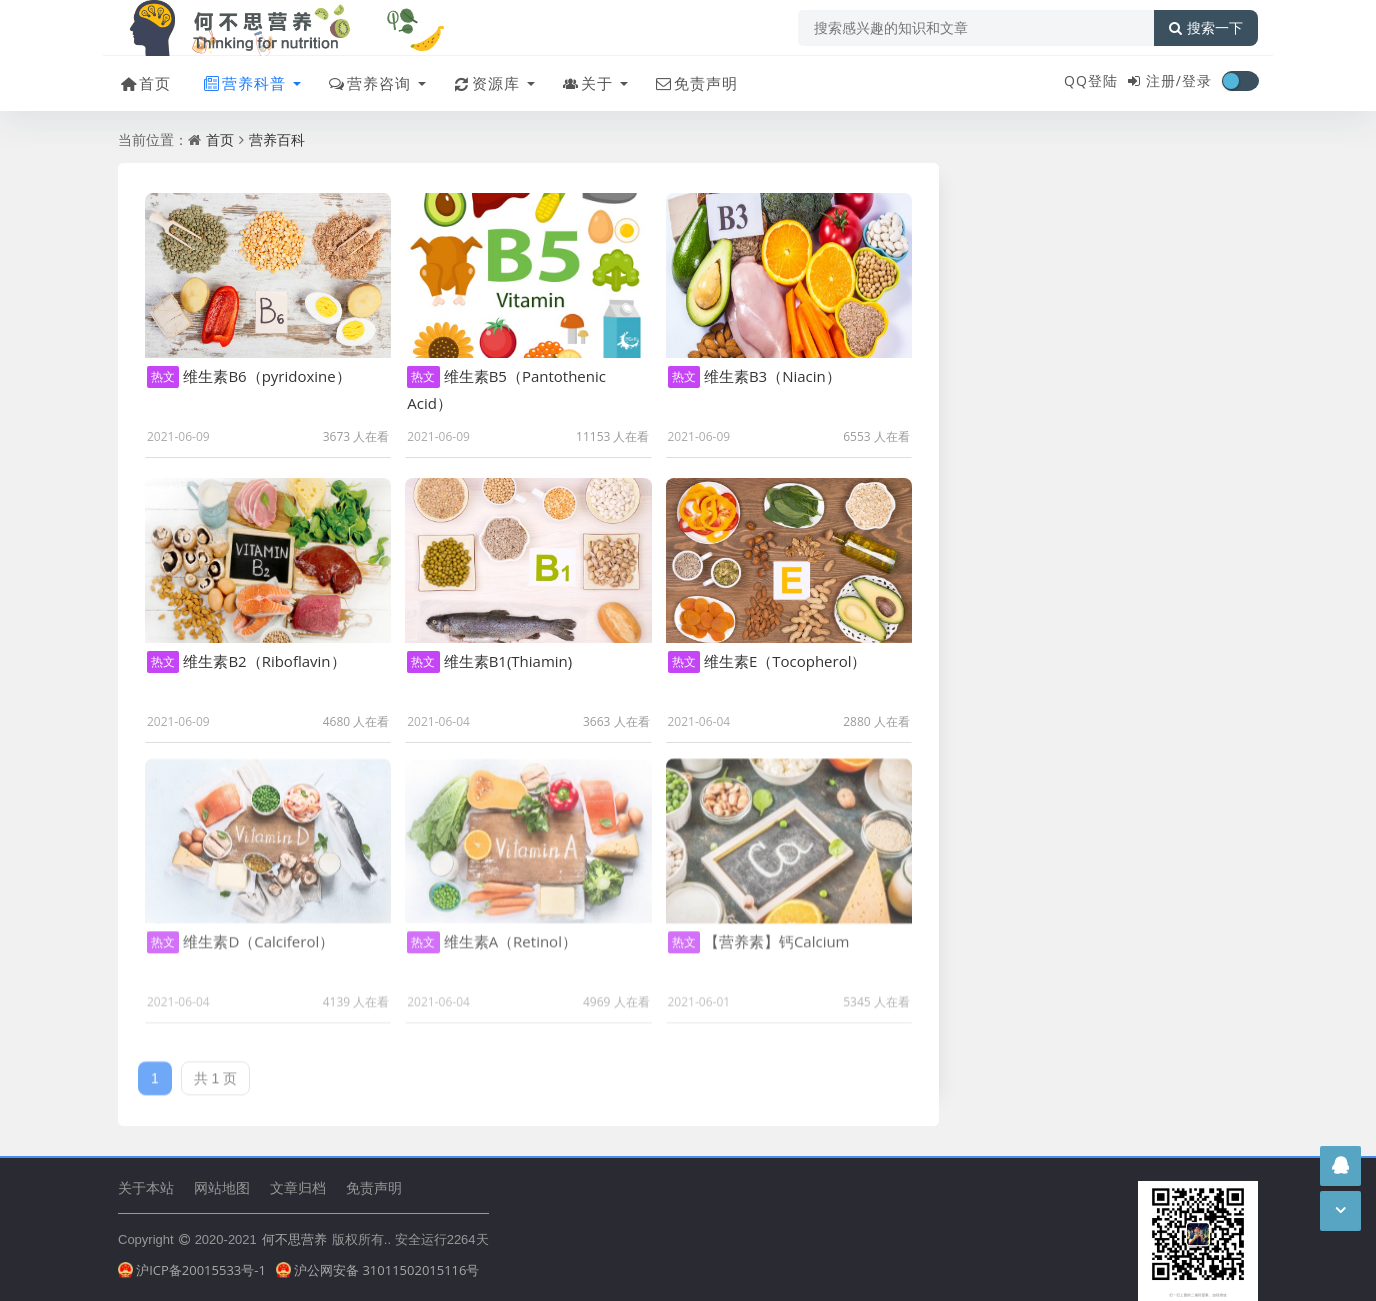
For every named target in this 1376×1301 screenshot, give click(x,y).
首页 (144, 83)
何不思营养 (294, 1239)
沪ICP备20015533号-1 (192, 1270)
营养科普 (243, 83)
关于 (586, 83)
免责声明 (695, 83)
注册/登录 (1179, 80)
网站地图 (222, 1187)
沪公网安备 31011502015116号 (378, 1270)
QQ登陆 (1091, 80)
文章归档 (298, 1187)
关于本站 (146, 1187)
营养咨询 (368, 83)
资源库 (485, 83)
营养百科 (277, 139)
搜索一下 (1206, 28)
